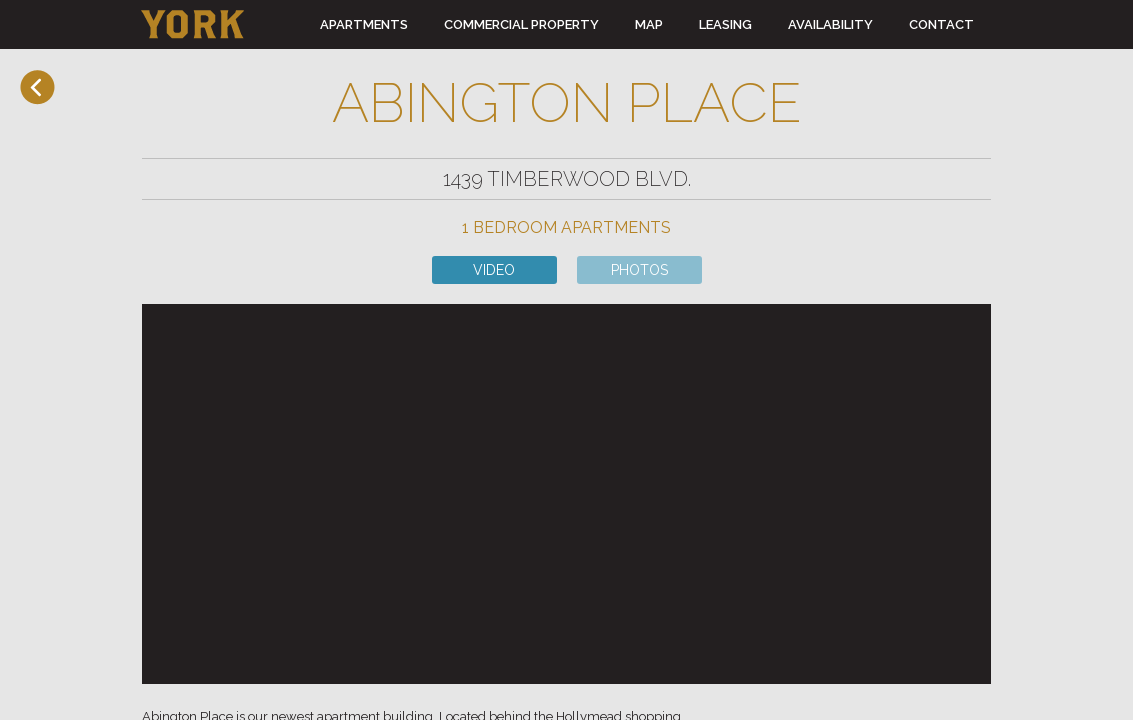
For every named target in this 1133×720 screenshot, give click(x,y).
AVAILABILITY (830, 24)
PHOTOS (639, 270)
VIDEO (494, 270)
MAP (649, 24)
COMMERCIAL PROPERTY (521, 24)
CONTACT (941, 24)
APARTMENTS (364, 24)
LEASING (725, 24)
